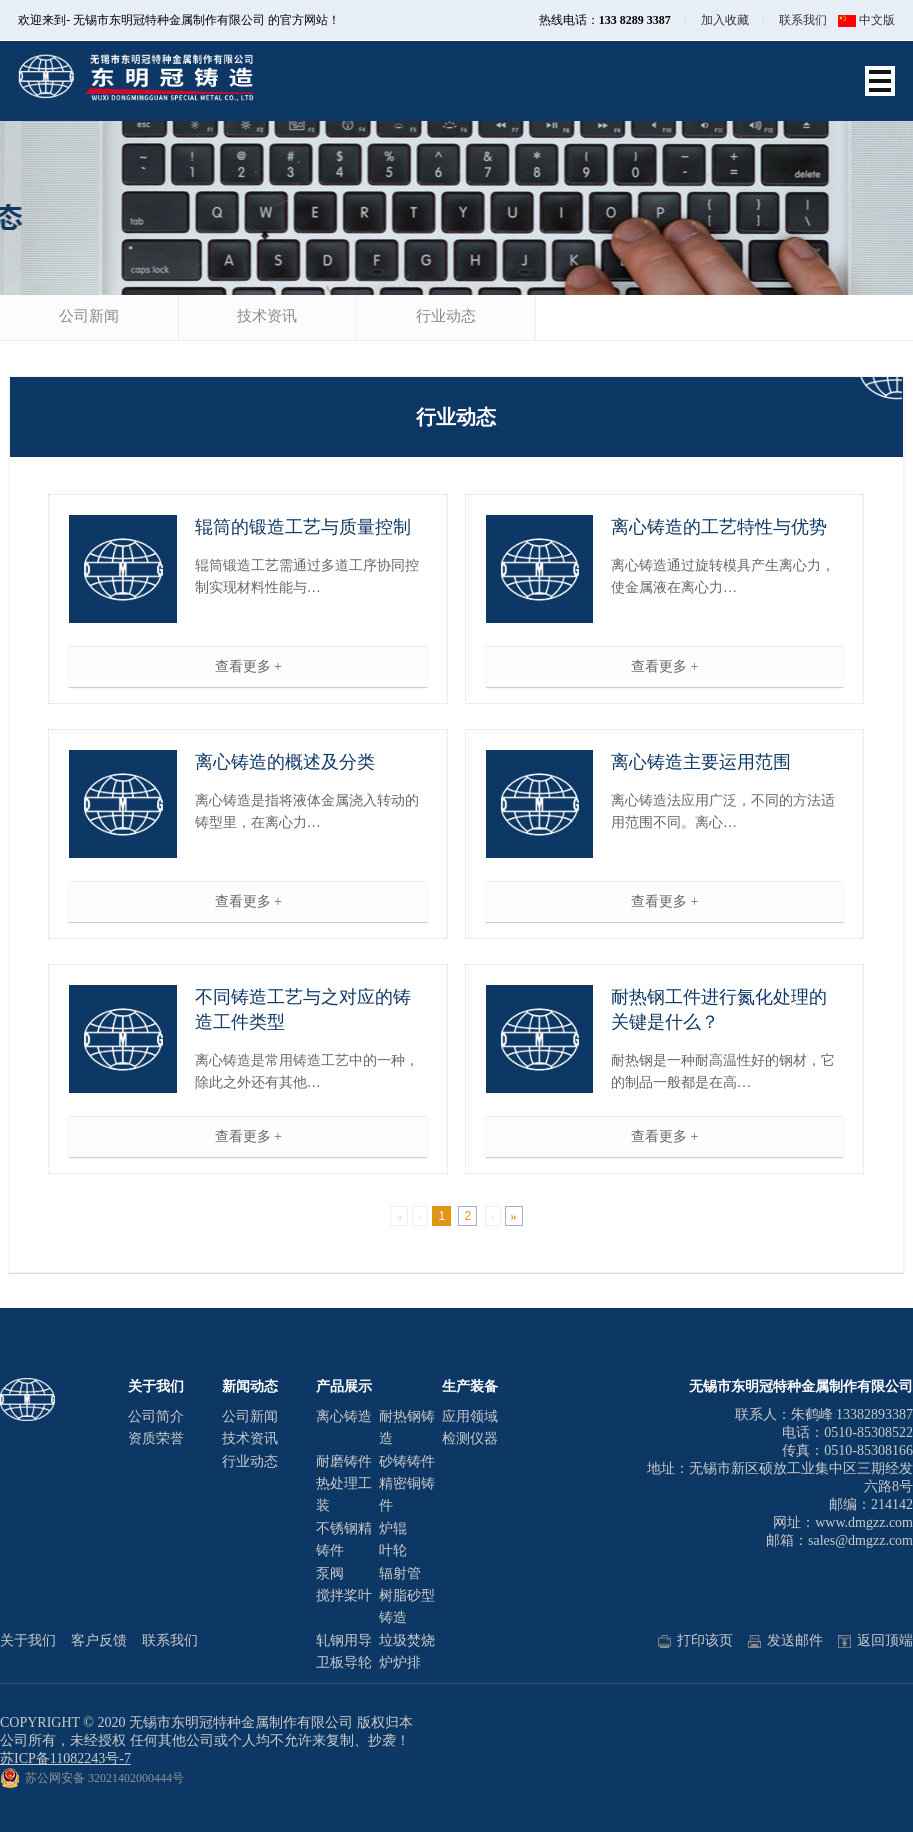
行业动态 (446, 316)
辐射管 (400, 1573)
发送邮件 (785, 1640)
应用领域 (470, 1416)
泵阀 (330, 1573)
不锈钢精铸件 (344, 1539)
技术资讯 (267, 316)
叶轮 (393, 1550)
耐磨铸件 (344, 1461)
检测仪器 (470, 1438)
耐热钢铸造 (407, 1427)
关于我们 (28, 1640)
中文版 (866, 20)
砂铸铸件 (407, 1461)
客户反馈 (99, 1640)
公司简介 (156, 1416)
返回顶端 (875, 1640)
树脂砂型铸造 (407, 1606)
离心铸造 (344, 1416)
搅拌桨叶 (344, 1595)
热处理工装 (344, 1494)
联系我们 (803, 20)
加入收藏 (725, 20)
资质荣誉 (156, 1438)
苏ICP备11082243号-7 (65, 1758)
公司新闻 (89, 316)
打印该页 (695, 1640)
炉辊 (393, 1528)
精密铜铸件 (407, 1494)
